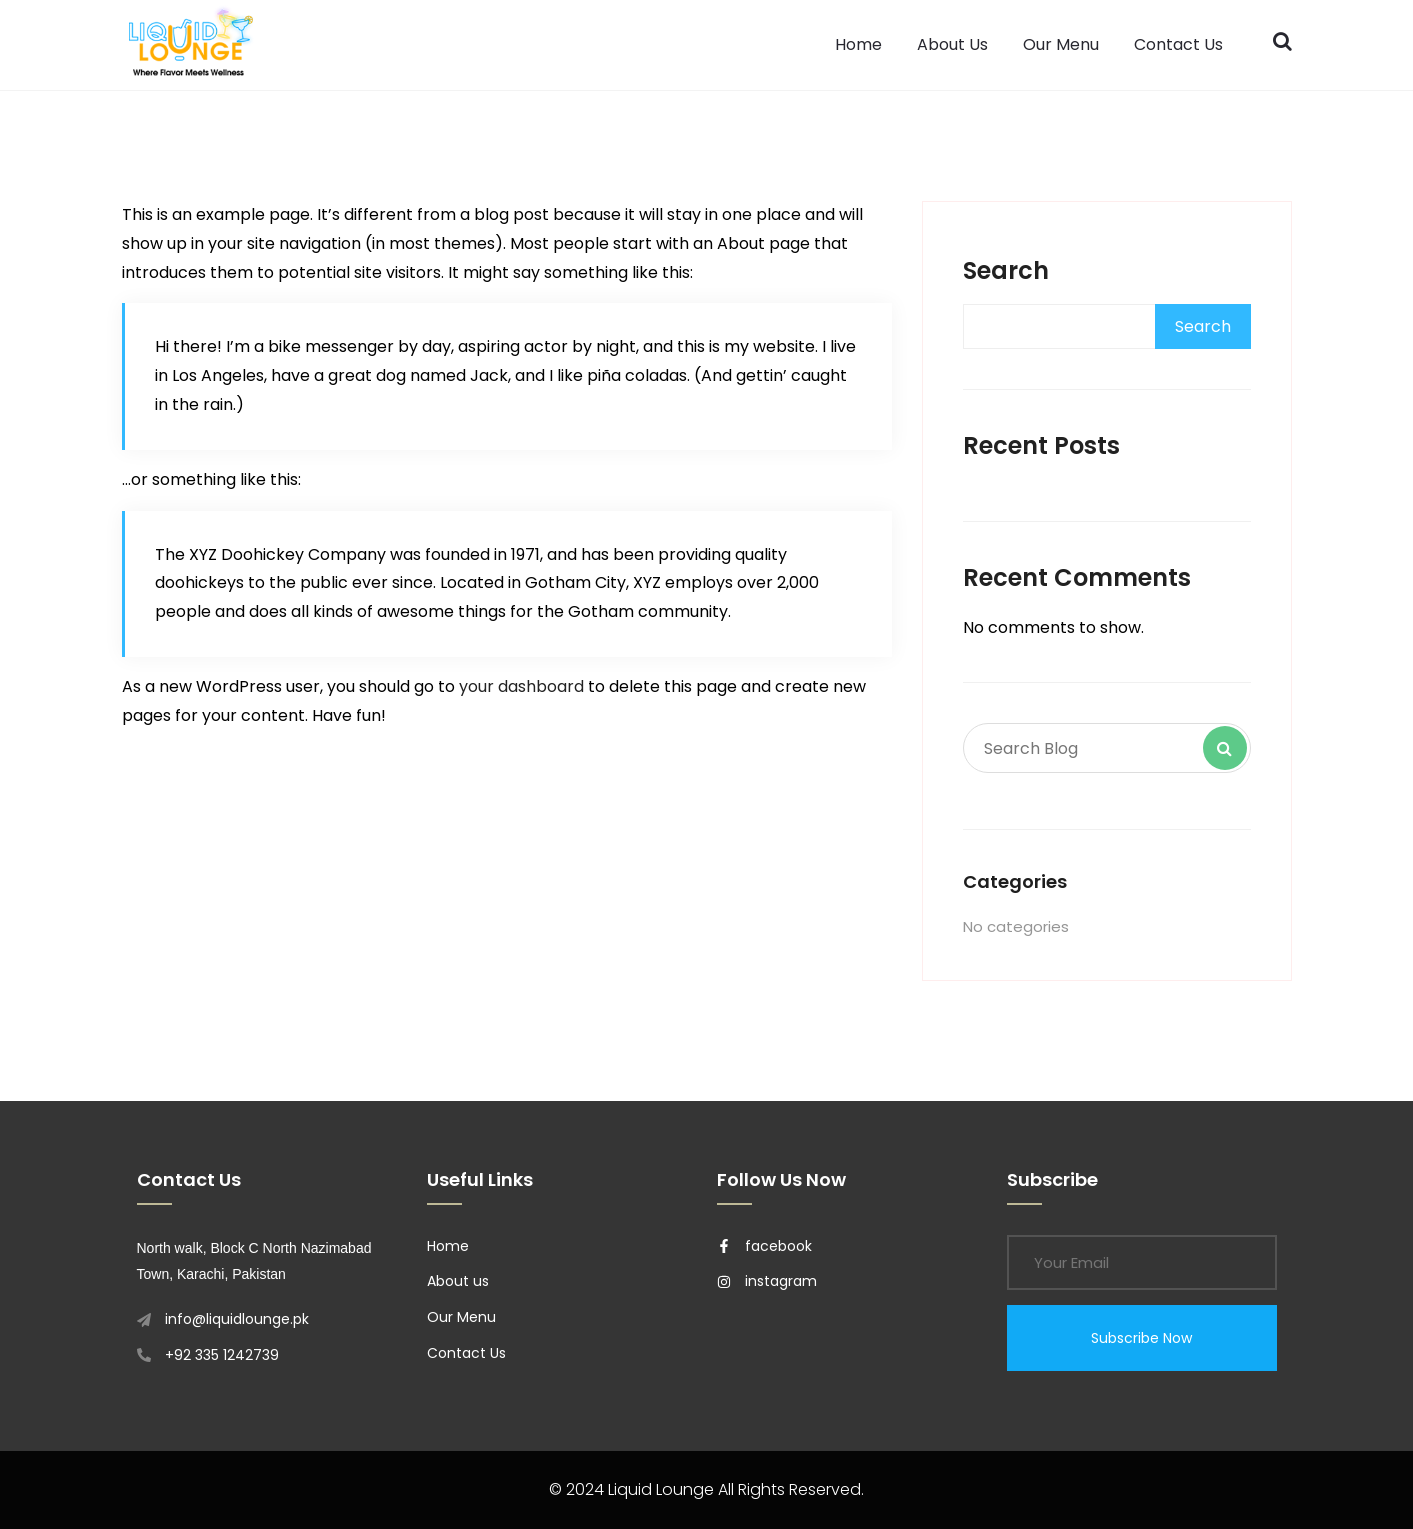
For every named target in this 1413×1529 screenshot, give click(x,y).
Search (1006, 270)
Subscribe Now (1141, 1338)
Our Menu (1061, 44)
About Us (952, 44)
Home (858, 44)
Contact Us (1178, 44)
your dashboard (521, 686)
